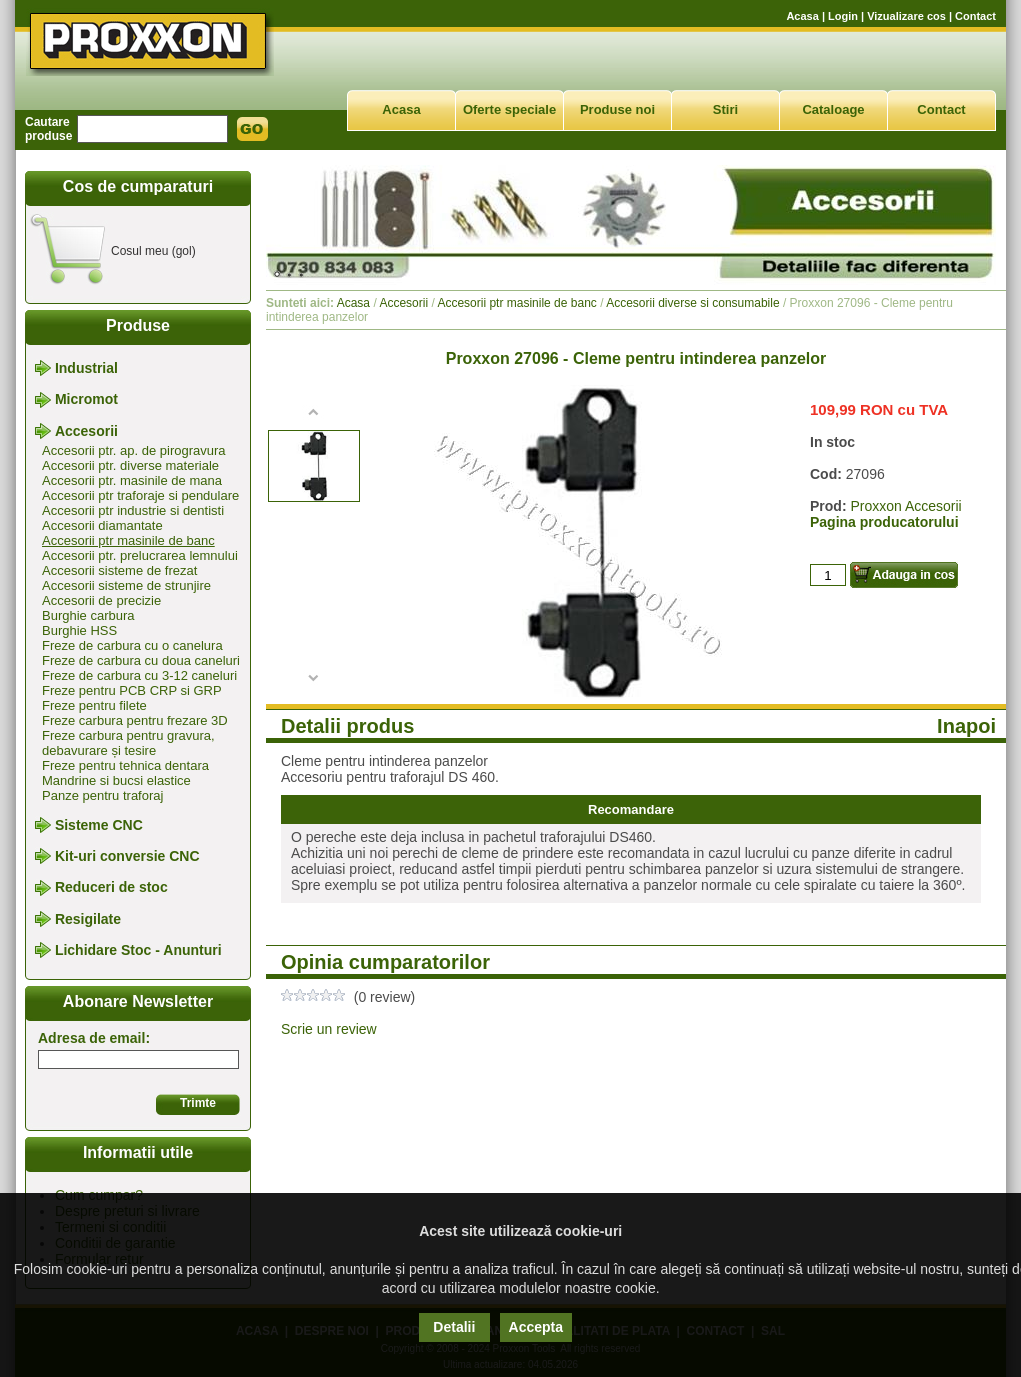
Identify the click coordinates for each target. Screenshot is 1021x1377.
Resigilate (88, 919)
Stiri (725, 109)
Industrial (86, 368)
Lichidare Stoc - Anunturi (138, 950)
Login (843, 16)
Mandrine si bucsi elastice (116, 780)
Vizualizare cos (906, 16)
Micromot (86, 400)
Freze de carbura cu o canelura (132, 645)
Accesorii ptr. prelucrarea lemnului (140, 555)
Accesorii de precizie (101, 600)
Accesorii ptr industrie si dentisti (133, 510)
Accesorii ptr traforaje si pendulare (140, 495)
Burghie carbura (88, 615)
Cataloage (833, 109)
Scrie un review (329, 1029)
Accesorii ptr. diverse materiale (130, 465)
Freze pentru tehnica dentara (125, 765)
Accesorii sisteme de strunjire (126, 585)
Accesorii (86, 431)
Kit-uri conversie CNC (127, 856)
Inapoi (966, 726)
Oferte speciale (509, 109)
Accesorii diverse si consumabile (692, 303)
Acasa (802, 16)
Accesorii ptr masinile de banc (128, 540)
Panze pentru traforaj (102, 795)
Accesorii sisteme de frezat (119, 570)
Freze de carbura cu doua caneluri (141, 660)
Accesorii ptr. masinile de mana (132, 480)
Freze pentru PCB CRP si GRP (132, 690)
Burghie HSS (79, 630)
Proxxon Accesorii (905, 506)
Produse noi (617, 109)
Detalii (454, 1327)
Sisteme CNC (99, 825)
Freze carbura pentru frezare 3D (135, 720)
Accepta (536, 1327)
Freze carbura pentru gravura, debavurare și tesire (128, 743)
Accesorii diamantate (102, 525)
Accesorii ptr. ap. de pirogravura (134, 450)
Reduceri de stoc (111, 888)
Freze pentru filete (94, 705)
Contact (975, 16)
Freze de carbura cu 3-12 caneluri (139, 675)
